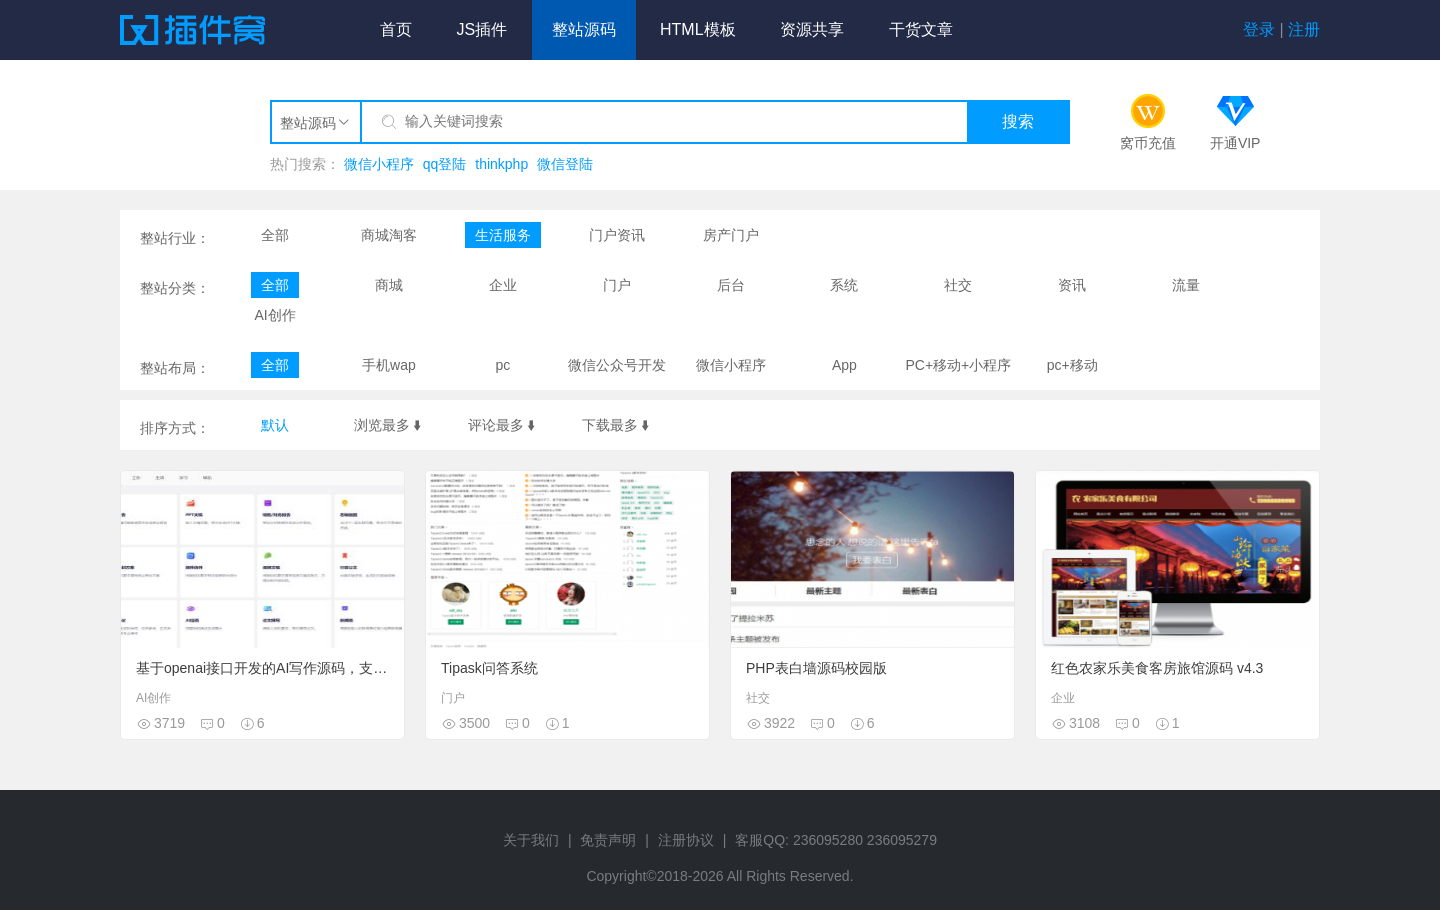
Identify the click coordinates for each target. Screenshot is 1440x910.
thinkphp (501, 164)
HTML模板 (698, 29)
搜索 (1018, 121)
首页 (396, 29)
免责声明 (608, 840)
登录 (1259, 29)
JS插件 (481, 29)
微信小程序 (379, 164)
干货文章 (921, 29)
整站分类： (175, 288)
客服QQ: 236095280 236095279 (836, 840)
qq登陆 (445, 164)
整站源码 (584, 29)
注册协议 (686, 840)
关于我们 (531, 840)
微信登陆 (565, 164)
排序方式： (175, 428)
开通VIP (1235, 143)
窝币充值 (1148, 143)
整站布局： (175, 368)
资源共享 (812, 29)
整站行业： (175, 238)
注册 (1304, 29)
